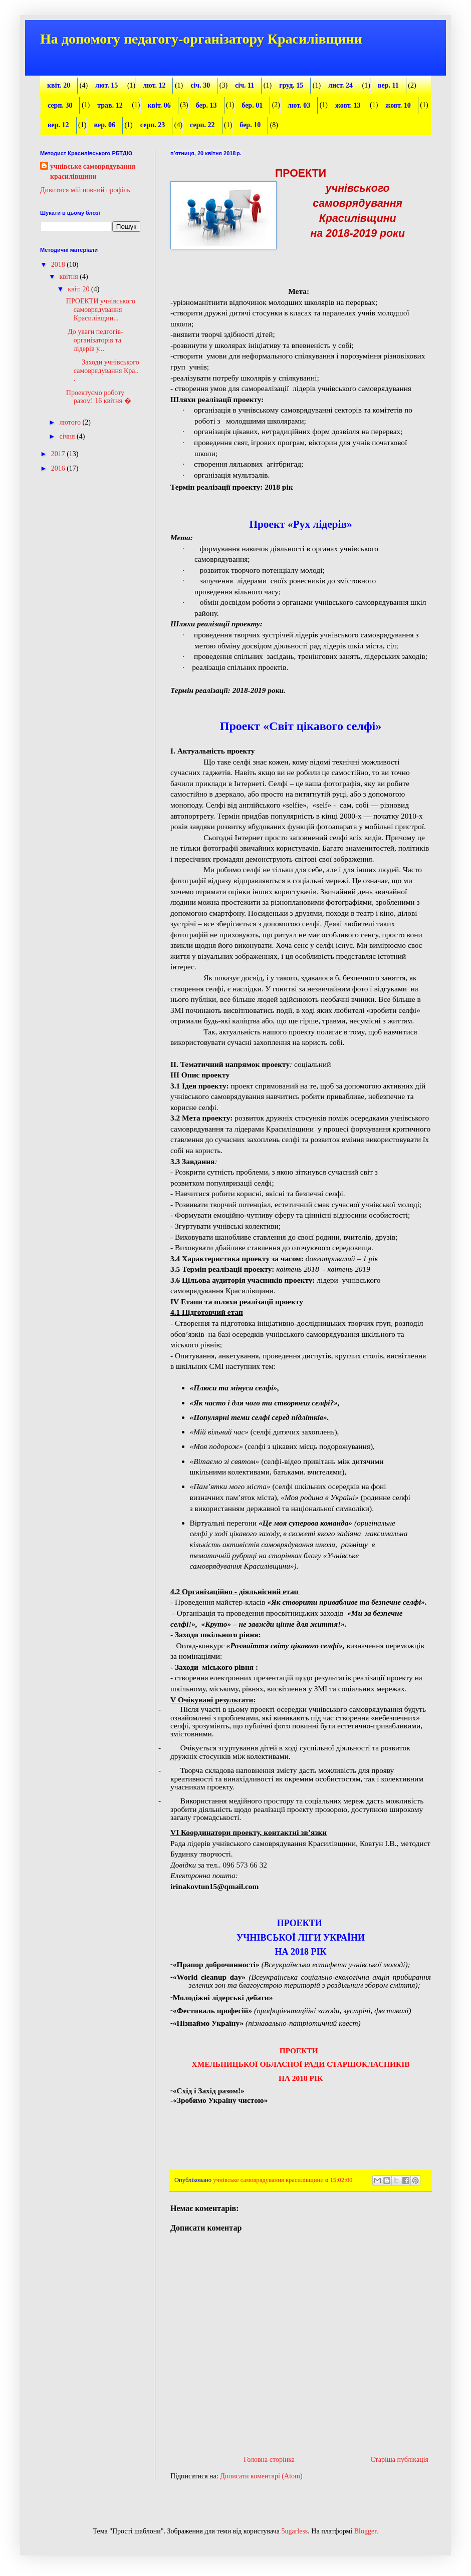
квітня (69, 276)
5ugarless (294, 2531)
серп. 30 (60, 105)
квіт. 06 (159, 105)
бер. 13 (206, 105)
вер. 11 (388, 85)
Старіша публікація (399, 2459)
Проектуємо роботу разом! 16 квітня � (98, 397)
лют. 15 (106, 85)
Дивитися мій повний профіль (85, 190)
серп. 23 (152, 125)
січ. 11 (244, 85)
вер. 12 (58, 125)
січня (68, 436)
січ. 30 (200, 85)
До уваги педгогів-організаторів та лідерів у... (94, 340)
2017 (59, 454)
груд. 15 (291, 85)
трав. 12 (109, 105)
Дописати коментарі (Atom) (261, 2476)
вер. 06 (104, 125)
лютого (70, 422)
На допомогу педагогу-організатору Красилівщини (201, 39)
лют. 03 (299, 105)
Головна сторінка (269, 2459)
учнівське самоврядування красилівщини (92, 171)
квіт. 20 (58, 85)
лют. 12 (154, 85)
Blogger (365, 2531)
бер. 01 (252, 105)
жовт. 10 (398, 105)
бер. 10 (250, 125)
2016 (59, 468)
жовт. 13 (348, 105)
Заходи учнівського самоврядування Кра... (102, 370)
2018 (59, 264)
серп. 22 (202, 125)
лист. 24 (340, 85)
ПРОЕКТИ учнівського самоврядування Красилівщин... (100, 309)
